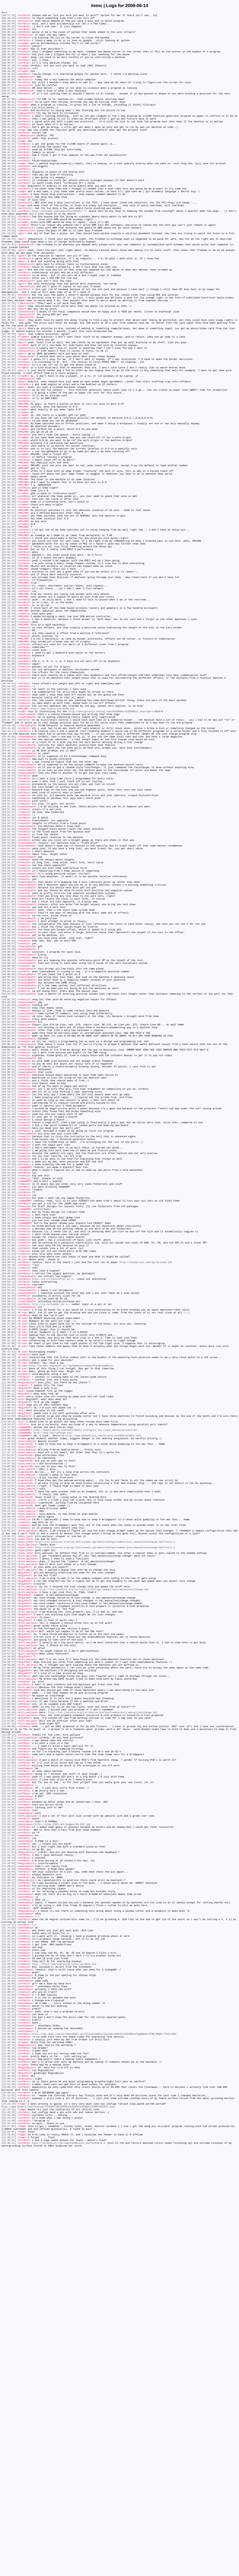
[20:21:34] (8, 1861)
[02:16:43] (8, 734)
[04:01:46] (8, 1187)
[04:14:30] (8, 1371)
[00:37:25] (8, 103)
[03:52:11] (8, 986)
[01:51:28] (8, 519)
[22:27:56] (8, 2549)
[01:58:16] (8, 637)
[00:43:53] (8, 184)
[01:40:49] (8, 398)
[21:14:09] (8, 2150)
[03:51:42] (8, 975)
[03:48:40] (8, 912)
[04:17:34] (8, 1459)
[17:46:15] (8, 1737)
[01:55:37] (8, 590)
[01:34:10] (8, 311)
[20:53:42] (8, 1948)
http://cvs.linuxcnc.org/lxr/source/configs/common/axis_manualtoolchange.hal (94, 1905)
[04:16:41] (8, 1432)
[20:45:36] (8, 1891)
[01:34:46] (8, 325)
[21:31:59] (8, 2405)
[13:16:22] (8, 1704)
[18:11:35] (8, 1764)
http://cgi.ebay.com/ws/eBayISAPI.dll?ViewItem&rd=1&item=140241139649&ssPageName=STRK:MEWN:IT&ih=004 (104, 2438)
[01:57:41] (8, 623)
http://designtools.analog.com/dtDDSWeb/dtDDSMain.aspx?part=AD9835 (116, 851)
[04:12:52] (8, 1341)
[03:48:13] (8, 898)
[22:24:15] (8, 2532)
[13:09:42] (8, 1690)
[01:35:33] (8, 335)
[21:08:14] (8, 2079)
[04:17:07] (8, 1445)
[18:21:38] (8, 1801)
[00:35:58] (8, 83)
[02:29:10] (8, 771)
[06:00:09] (8, 1646)
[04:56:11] (8, 1559)
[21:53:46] (8, 2495)
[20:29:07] (8, 1868)
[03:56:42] (8, 1073)
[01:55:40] (8, 593)
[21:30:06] (8, 2378)
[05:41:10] (8, 1606)
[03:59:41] (8, 1126)
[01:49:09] (8, 492)
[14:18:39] (8, 1720)
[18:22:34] (8, 1811)
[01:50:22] (8, 502)
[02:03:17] (8, 657)
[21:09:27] (8, 2083)
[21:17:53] (8, 2220)
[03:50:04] (8, 932)
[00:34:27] (8, 56)
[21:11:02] (8, 2099)
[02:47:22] (8, 798)
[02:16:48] (8, 737)
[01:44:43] (8, 449)
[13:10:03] (8, 1693)
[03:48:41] (8, 915)
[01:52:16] (8, 529)
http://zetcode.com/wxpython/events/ (57, 251)
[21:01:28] (8, 2016)
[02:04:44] (8, 674)
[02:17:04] (8, 744)
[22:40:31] (8, 2569)
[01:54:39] (8, 573)
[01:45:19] (8, 459)
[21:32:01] (8, 2408)
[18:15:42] (8, 1787)
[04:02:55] (8, 1210)
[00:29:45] (8, 26)
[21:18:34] (8, 2230)
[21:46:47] (8, 2475)
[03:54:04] (8, 1022)
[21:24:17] (8, 2307)
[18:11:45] (8, 1767)
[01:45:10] (8, 455)
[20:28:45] (8, 1865)
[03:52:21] (8, 989)
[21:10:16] (8, 2093)
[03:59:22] (8, 1120)
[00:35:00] (8, 63)
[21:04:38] (8, 2046)
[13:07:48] (8, 1677)
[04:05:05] (8, 1241)
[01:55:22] (8, 583)
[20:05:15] (8, 1848)
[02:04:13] (8, 670)
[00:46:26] (8, 214)
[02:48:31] (8, 808)
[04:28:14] (8, 1512)
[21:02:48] (8, 2039)
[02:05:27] (8, 680)
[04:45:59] (8, 1526)
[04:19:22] (8, 1482)
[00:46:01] (8, 210)
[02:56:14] (8, 828)
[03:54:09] (8, 1026)
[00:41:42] (8, 164)
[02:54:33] (8, 821)
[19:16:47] (8, 1831)
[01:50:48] (8, 509)
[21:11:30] (8, 2106)
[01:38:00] (8, 372)
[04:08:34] (8, 1274)
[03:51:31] (8, 959)
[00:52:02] (8, 224)
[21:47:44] (8, 2485)
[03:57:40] (8, 1093)
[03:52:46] (8, 999)
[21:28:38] (8, 2361)
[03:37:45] (8, 855)
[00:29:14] (8, 23)
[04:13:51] (8, 1365)
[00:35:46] (8, 76)
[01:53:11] (8, 543)
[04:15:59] (8, 1405)
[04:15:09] (8, 1388)
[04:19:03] (8, 1475)
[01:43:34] (8, 422)
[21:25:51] (8, 2324)
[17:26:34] (8, 1727)
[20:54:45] (8, 1955)
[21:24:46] (8, 2314)
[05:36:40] (8, 1579)
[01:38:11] (8, 378)
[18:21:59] (8, 1804)
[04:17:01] (8, 1438)
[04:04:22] (8, 1234)
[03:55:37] (8, 1056)
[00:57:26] (8, 237)
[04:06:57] (8, 1257)
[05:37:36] (8, 1589)
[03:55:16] (8, 1046)
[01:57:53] (8, 627)
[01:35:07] (8, 328)
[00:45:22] (8, 197)
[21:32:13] (8, 2415)
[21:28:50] (8, 2364)
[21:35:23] (8, 2442)
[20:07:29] (8, 1855)
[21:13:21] (8, 2136)
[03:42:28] (8, 861)
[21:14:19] (8, 2156)
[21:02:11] (8, 2029)
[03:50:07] (8, 935)
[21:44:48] (8, 2448)
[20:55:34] (8, 1962)
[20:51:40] (8, 1935)
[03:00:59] (8, 831)
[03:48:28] (8, 905)
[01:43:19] (8, 415)
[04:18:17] (8, 1465)
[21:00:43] (8, 2005)
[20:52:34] (8, 1938)
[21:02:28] (8, 2036)
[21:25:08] (8, 2318)
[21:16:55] (8, 2193)
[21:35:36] (8, 2445)
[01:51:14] (8, 516)
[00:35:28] (8, 70)
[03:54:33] (8, 1036)
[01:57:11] (8, 616)
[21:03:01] (8, 2042)
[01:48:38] (8, 482)
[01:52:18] (8, 533)
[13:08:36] (8, 1683)
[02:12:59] (8, 717)
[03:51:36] (8, 965)
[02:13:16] (8, 720)
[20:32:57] (8, 1871)
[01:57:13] (8, 620)
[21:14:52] (8, 2167)
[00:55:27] (8, 234)
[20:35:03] (8, 1875)
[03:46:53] (8, 885)
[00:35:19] (8, 66)
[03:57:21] (8, 1086)
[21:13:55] (8, 2146)
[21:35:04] (8, 2438)
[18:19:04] (8, 1791)
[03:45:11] (8, 875)
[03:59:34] (8, 1123)
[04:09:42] (8, 1281)
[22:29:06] (8, 2559)
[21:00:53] (8, 2009)
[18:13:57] (8, 1777)
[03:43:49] (8, 871)
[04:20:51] (8, 1489)
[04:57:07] (8, 1566)
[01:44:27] (8, 439)
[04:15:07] (8, 1385)
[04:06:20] (8, 1251)
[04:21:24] (8, 1502)
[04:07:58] (8, 1264)
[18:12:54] (8, 1774)
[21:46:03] (8, 2465)
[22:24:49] (8, 2542)
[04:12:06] (8, 1324)
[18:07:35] (8, 1754)
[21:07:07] (8, 2063)
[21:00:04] (8, 1999)
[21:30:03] (8, 2375)
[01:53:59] (8, 559)
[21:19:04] (8, 2244)
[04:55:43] (8, 1556)
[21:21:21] (8, 2267)
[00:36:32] (8, 86)
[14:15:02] (8, 1714)
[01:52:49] (8, 539)
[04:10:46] (8, 1301)
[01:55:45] (8, 596)
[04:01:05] (8, 1173)
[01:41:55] (8, 402)
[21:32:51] (8, 2425)
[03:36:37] (8, 851)
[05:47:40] (8, 1630)
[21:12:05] (8, 2113)
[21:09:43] (8, 2086)
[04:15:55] (8, 1402)
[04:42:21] (8, 1522)
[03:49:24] (8, 922)
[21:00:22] (8, 2002)
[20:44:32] (8, 1888)
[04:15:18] (8, 1392)
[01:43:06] (8, 412)
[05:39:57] (8, 1600)
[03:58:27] (8, 1110)
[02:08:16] (8, 704)
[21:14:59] (8, 2173)
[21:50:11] (8, 2492)
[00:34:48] (8, 60)
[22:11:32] (8, 2512)
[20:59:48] (8, 1995)
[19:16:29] (8, 1828)
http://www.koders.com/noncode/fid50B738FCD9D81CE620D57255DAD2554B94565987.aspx (58, 2526)
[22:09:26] (8, 2502)
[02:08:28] (8, 707)
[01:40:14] (8, 392)
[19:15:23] (8, 1821)
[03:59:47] (8, 1130)
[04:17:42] (8, 1462)
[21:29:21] (8, 2368)
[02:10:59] (8, 714)
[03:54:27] (8, 1033)
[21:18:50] (8, 2240)
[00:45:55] (8, 207)
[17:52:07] (8, 1744)
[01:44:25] (8, 435)
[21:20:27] (8, 2254)
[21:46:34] (8, 2468)
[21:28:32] (8, 2358)
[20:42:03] (8, 1881)
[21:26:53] (8, 2338)
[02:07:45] (8, 694)
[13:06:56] (8, 1673)
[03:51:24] (8, 955)
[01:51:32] (8, 523)
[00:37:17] (8, 100)
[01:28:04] (8, 264)
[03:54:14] (8, 1029)
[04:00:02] (8, 1140)
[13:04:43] (8, 1667)
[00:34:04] (8, 49)
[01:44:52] (8, 452)
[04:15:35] (8, 1395)
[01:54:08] (8, 563)
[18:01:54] (8, 1751)
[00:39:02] (8, 137)
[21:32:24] (8, 2418)
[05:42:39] (8, 1613)
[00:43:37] (8, 180)
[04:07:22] (8, 1261)
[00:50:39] (8, 221)
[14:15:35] (8, 1717)
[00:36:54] (8, 90)
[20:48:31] (8, 1908)
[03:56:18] (8, 1069)
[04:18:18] (8, 1469)
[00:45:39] (8, 204)
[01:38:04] (8, 375)
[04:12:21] (8, 1331)
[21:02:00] (8, 2026)
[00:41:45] (8, 167)
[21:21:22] (8, 2271)
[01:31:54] (8, 291)
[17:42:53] (8, 1730)
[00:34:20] (8, 53)
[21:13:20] (8, 2133)
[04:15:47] (8, 1398)
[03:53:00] (8, 1006)
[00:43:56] (8, 187)
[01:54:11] (8, 566)
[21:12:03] (8, 2109)
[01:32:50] (8, 298)
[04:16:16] (8, 1415)
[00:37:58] (8, 117)
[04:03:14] (8, 1224)
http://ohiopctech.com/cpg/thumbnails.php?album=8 (67, 2569)
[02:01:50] (8, 650)
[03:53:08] (8, 1009)
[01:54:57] (8, 576)
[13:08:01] (8, 1680)
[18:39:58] (8, 1814)
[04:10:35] (8, 1298)
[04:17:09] (8, 1449)
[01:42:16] (8, 405)
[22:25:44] (8, 2546)
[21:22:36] (8, 2284)
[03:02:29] (8, 841)
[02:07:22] (8, 690)
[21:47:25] (8, 2479)
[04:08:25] (8, 1271)
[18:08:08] (8, 1757)
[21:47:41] (8, 2482)
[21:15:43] (8, 2187)
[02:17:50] (8, 757)
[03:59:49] (8, 1133)
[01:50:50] (8, 512)
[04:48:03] (8, 1529)
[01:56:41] (8, 610)
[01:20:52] (8, 257)
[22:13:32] (8, 2515)
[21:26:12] (8, 2331)
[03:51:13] (8, 952)
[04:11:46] (8, 1321)
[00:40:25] (8, 143)
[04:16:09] (8, 1412)
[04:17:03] (8, 1442)
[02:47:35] (8, 801)
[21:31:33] (8, 2398)
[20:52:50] (8, 1942)
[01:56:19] (8, 606)
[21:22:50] (8, 2287)
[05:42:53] (8, 1620)
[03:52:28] (8, 992)
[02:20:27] (8, 767)
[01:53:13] (8, 546)
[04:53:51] (8, 1549)
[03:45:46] (8, 882)
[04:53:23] (8, 1539)
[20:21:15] (8, 1858)
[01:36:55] (8, 351)
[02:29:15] (8, 774)
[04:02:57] (8, 1214)
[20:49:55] (8, 1918)
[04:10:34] (8, 1294)
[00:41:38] (8, 160)
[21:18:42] (8, 2237)
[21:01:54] (8, 2022)
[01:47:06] (8, 469)
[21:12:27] (8, 2120)
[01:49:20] (8, 496)
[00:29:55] (8, 29)
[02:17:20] (8, 747)
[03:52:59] (8, 1002)
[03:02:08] (8, 838)
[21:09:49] (8, 2089)
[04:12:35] (8, 1334)
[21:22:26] (8, 2281)
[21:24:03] (8, 2301)
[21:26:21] (8, 2334)
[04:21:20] (8, 1499)
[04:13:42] (8, 1361)
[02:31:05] (8, 794)
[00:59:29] (8, 247)
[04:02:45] (8, 1207)
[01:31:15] (8, 284)
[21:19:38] (8, 2250)
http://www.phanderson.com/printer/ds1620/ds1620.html (103, 1720)
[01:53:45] (8, 556)
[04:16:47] (8, 1435)
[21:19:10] (8, 2247)
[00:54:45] (8, 231)
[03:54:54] (8, 1043)
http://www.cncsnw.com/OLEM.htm (52, 848)
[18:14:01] (8, 1781)
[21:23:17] (8, 2291)
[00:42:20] (8, 174)
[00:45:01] (8, 194)
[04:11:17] (8, 1314)
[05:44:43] (8, 1626)
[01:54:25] (8, 569)
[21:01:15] (8, 2012)
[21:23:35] (8, 2294)
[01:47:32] (8, 479)
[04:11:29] (8, 1318)
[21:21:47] (8, 2277)
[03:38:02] (8, 858)
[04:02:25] (8, 1197)
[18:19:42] (8, 1794)
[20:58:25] (8, 1989)
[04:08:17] (8, 1267)
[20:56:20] (8, 1965)
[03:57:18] (8, 1083)
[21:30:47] (8, 2388)
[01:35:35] (8, 338)
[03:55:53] (8, 1059)
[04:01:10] (8, 1177)
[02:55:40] (8, 824)
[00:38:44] (8, 133)
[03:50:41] (8, 945)
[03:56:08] (8, 1063)
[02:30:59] (8, 791)
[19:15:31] (8, 1824)
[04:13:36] (8, 1355)
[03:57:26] (8, 1090)
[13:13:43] (8, 1697)
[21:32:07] (8, 2411)
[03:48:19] (8, 902)
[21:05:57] (8, 2056)
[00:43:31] (8, 177)
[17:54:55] (8, 1747)
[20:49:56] (8, 1922)
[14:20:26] (8, 1724)
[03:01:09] (8, 835)
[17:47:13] (8, 1740)
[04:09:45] (8, 1284)
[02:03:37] (8, 667)
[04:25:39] (8, 1509)
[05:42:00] (8, 1610)
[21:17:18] (8, 2210)
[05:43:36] (8, 1623)
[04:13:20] (8, 1351)
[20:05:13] (8, 1844)
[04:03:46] (8, 1227)
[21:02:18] (8, 2032)
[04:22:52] (8, 1506)
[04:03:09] (8, 1217)
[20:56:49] (8, 1975)
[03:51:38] (8, 969)
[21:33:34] (8, 2428)
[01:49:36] (8, 499)
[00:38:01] (8, 120)
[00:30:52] (8, 39)
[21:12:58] (8, 2130)
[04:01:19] (8, 1180)
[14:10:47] (8, 1707)
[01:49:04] (8, 486)
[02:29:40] (8, 781)
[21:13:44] (8, 2143)
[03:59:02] (8, 1116)
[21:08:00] (8, 2069)
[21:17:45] (8, 2217)
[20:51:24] (8, 1932)
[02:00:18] (8, 643)
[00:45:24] (8, 200)
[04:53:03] (8, 1532)
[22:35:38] (8, 2566)
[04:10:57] (8, 1308)
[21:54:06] (8, 2499)
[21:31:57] (8, 2401)
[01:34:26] (8, 315)
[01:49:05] (8, 489)
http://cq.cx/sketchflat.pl (51, 1532)
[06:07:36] (8, 1653)
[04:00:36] (8, 1157)
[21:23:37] (8, 2297)
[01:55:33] (8, 586)
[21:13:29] (8, 2140)
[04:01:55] (8, 1190)
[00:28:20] (8, 19)
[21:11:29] (8, 2103)
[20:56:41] (8, 1972)
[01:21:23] (8, 261)
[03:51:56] (8, 979)
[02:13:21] (8, 724)
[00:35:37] (8, 73)
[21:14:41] (8, 2160)
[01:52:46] (8, 536)
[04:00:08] (8, 1143)
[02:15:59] (8, 731)
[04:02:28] (8, 1200)
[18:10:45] (8, 1761)
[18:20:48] (8, 1797)
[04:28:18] (8, 1516)
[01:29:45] (8, 271)
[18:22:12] (8, 1808)
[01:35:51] (8, 341)
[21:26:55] (8, 2341)
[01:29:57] (8, 278)
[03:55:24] (8, 1053)
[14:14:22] (8, 1710)
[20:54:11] (8, 1952)
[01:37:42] (8, 365)
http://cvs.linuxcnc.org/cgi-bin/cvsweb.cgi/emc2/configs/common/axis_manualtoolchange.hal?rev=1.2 (105, 1848)
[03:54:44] (8, 1039)
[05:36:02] (8, 1576)
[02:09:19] (8, 710)
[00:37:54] (8, 110)
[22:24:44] (8, 2539)
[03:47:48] (8, 895)
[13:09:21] (8, 1687)
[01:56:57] (8, 613)
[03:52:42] (8, 996)
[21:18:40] (8, 2234)
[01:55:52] (8, 603)
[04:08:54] (8, 1277)
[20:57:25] (8, 1979)
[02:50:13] (8, 811)
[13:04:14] (8, 1663)
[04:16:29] (8, 1418)
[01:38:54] (8, 382)
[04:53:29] (8, 1542)
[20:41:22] (8, 1878)
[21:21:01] (8, 2264)
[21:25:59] (8, 2328)
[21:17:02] (8, 2203)
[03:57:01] (8, 1079)
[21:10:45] (8, 2096)
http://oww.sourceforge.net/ (53, 1717)
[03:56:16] (8, 1066)
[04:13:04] (8, 1345)
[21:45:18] (8, 2455)
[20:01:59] (8, 1834)
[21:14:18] (8, 2153)
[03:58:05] (8, 1100)
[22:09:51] (8, 2509)
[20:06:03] (8, 1851)
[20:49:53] (8, 1915)
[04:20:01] (8, 1485)
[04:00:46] (8, 1167)
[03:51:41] (8, 972)
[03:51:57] (8, 982)
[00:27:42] (8, 16)
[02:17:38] (8, 754)
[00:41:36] (8, 157)
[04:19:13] (8, 1479)
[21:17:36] (8, 2214)
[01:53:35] (8, 549)
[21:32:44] (8, 2422)
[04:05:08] (8, 1244)
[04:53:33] (8, 1546)
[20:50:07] (8, 1928)
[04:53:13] (8, 1536)
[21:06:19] (8, 2059)
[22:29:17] (8, 2562)
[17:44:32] (8, 1734)
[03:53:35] (8, 1012)
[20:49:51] (8, 1912)
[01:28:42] (8, 268)
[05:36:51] (8, 1583)
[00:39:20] (8, 140)
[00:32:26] (8, 46)
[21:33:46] (8, 2432)
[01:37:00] (8, 355)
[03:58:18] (8, 1103)
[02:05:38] (8, 684)
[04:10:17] (8, 1291)
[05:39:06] (8, 1596)
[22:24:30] (8, 2536)
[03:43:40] (8, 868)
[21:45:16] (8, 2452)
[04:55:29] (8, 1553)
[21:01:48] (8, 2019)
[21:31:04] (8, 2391)
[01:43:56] (8, 429)
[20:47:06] (8, 1905)
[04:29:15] (8, 1519)
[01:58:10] (8, 633)
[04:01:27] (8, 1183)
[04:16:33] (8, 1422)
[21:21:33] (8, 2274)
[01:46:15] (8, 462)
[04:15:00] (8, 1381)
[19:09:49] (8, 1818)
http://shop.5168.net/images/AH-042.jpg (62, 2187)
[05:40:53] (8, 1603)
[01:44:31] (8, 442)
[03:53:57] (8, 1019)
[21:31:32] (8, 2395)
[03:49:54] (8, 928)
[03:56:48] (8, 1076)
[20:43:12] (8, 1885)
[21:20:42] (8, 2257)
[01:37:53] (8, 368)
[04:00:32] (8, 1153)
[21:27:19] (8, 2348)
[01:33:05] (8, 304)
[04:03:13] (8, 1220)
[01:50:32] (8, 506)
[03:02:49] (8, 845)
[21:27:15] (8, 2344)
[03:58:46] (8, 1113)
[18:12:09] (8, 1771)
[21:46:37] (8, 2472)
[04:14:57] (8, 1378)
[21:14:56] (8, 2170)
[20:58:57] (8, 1992)
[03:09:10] (8, 848)
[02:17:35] (8, 751)
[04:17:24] (8, 1455)
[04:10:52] (8, 1304)
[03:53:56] (8, 1016)
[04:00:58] (8, 1170)
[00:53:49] (8, 227)
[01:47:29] (8, 476)
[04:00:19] (8, 1150)
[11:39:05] (8, 1657)
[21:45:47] (8, 2462)
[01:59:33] (8, 640)
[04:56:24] (8, 1563)
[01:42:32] (8, 408)
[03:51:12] (8, 949)
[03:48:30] (8, 908)
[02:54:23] (8, 818)
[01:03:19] (8, 251)
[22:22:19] (8, 2522)
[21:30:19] (8, 2381)
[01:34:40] (8, 321)
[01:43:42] (8, 425)
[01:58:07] (8, 630)
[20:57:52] (8, 1982)
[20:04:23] (8, 1841)
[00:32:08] (8, 43)
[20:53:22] (8, 1945)
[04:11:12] (8, 1311)
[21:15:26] (8, 2180)
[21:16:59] (8, 2197)
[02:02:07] (8, 653)
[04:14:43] (8, 1375)
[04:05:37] (8, 1247)
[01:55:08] (8, 580)
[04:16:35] (8, 1428)
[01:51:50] (8, 526)
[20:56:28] (8, 1969)
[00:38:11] (8, 123)
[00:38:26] (8, 127)
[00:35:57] (8, 80)
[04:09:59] (8, 1287)
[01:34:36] (8, 318)
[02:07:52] (8, 697)
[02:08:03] (8, 700)
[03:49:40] (8, 925)
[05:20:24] (8, 1573)
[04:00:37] (8, 1160)
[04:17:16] (8, 1452)
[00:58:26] (8, 244)
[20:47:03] (8, 1901)
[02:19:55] (8, 764)
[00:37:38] (8, 106)
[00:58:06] (8, 241)
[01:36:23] (8, 345)
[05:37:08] (8, 1586)
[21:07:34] (8, 2066)
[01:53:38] (8, 553)
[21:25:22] (8, 2321)
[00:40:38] (8, 147)
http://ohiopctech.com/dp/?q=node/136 (146, 1512)
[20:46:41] (8, 1895)
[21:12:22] (8, 2116)
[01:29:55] (8, 274)
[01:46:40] (8, 465)
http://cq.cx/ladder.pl (48, 1563)
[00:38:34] (8, 130)
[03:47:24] (8, 888)
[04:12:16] (8, 1328)
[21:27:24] (8, 2351)
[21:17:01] (8, 2200)
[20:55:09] (8, 1959)
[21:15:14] (8, 2177)
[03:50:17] (8, 939)
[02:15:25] (8, 727)
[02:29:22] (8, 778)
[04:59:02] (8, 1569)
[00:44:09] (8, 190)
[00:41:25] (8, 153)
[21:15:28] (8, 2183)
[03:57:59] (8, 1096)
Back (4, 13)
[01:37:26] (8, 361)
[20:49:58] (8, 1925)
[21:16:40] (8, 2190)
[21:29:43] (8, 2371)
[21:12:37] (8, 2126)
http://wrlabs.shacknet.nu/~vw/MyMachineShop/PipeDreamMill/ (71, 1636)
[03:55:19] (8, 1049)
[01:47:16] (8, 472)
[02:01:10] (8, 647)
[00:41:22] (8, 150)
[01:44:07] (8, 432)
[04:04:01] (8, 1230)
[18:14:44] (8, 1784)
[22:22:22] (8, 2529)
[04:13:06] (8, 1348)
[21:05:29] (8, 2052)
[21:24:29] (8, 2311)
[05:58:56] (8, 1636)
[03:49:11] (8, 918)
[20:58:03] (8, 1985)
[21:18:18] (8, 2227)
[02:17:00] (8, 741)
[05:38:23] (8, 1593)
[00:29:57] (8, 33)
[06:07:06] (8, 1650)
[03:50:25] (8, 942)
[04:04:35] (8, 1237)
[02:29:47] (8, 784)
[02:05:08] (8, 677)
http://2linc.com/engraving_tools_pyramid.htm (64, 2354)
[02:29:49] (8, 788)
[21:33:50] (8, 2435)
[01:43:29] (8, 419)
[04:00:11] (8, 1147)
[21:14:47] (8, 2163)
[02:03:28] (8, 660)
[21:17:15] (8, 2207)
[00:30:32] (8, 36)
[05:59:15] (8, 1640)
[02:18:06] (8, 761)
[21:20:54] (8, 2260)
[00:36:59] (8, 93)
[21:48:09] (8, 2489)
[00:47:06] (8, 217)
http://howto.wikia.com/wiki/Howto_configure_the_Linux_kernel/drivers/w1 (85, 1714)
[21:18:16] (8, 2224)
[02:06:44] (8, 687)
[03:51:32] (8, 962)
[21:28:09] (8, 2354)
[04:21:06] (8, 1492)
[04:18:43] (8, 1472)
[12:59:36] (8, 1660)
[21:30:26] (8, 2385)
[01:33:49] (8, 308)
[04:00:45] (8, 1163)
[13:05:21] (8, 1670)
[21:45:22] (8, 2458)
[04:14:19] (8, 1368)
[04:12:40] (8, 1338)
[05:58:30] (8, 1633)
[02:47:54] (8, 804)
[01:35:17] (8, 331)
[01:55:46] (8, 600)
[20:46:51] (8, 1898)
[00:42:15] (8, 170)
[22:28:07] (8, 2556)
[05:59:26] (8, 1643)
